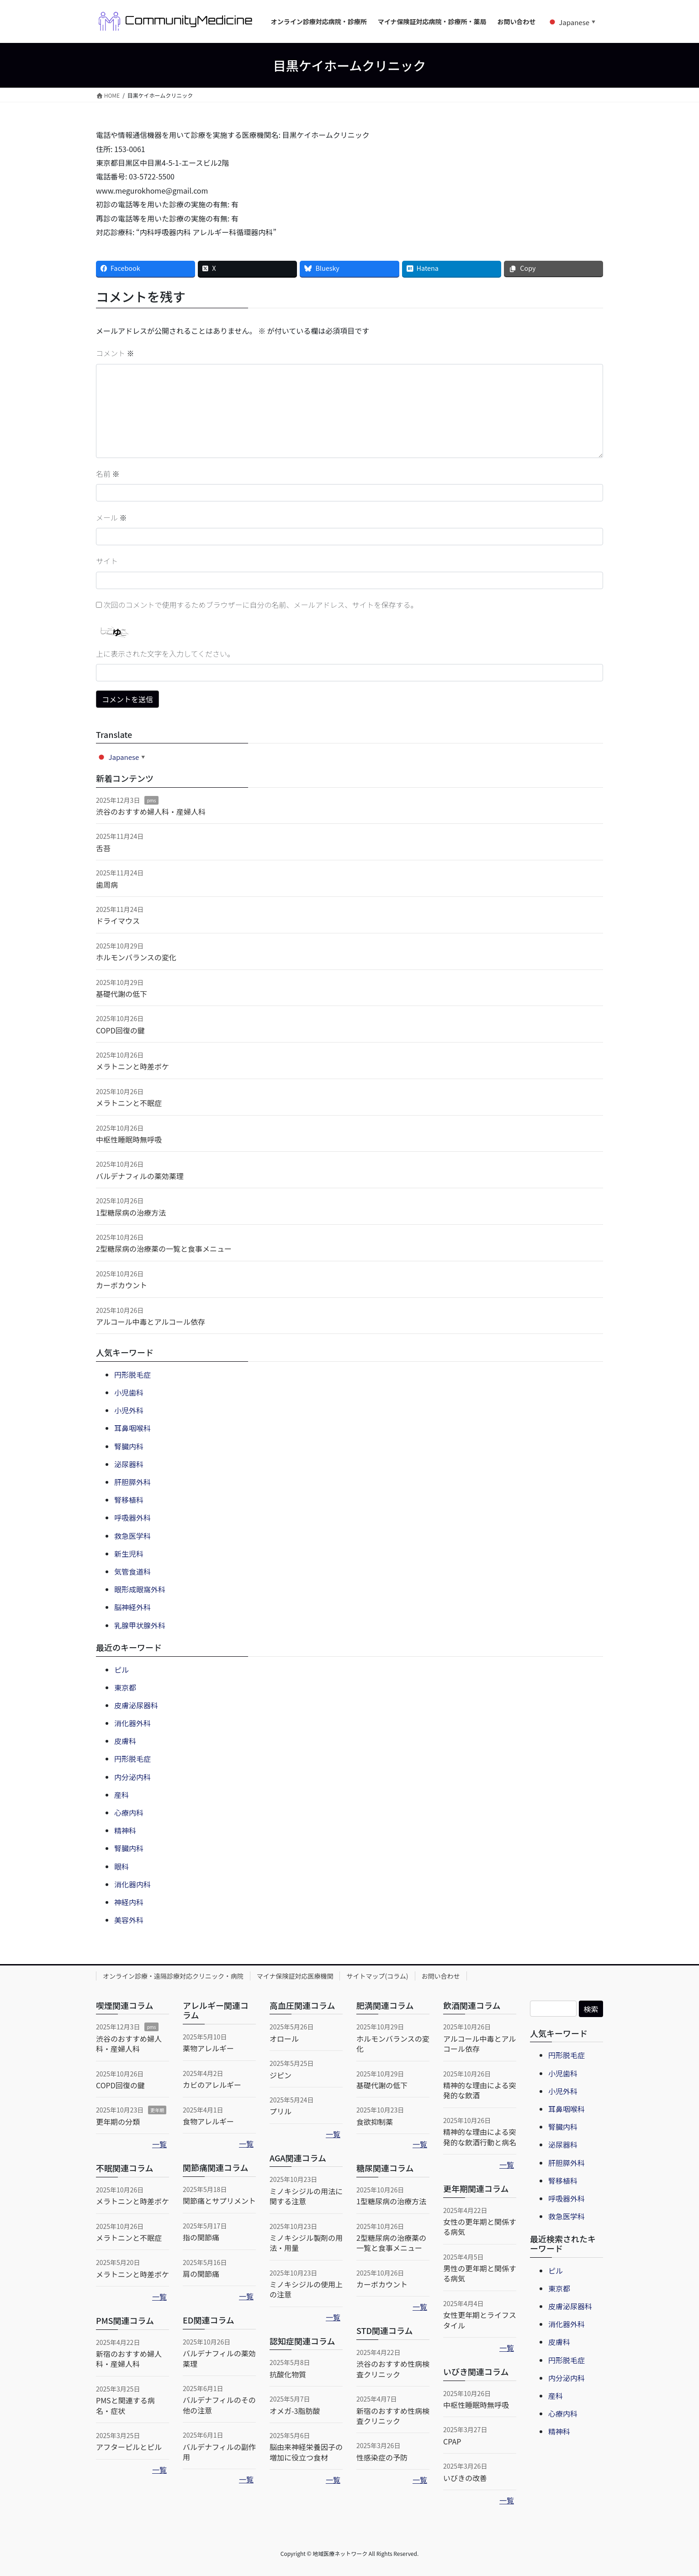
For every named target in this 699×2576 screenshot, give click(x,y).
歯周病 (107, 884)
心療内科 (128, 1812)
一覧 (159, 2144)
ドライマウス (118, 920)
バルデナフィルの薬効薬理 (140, 1175)
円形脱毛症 (132, 1374)
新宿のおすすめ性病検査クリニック (392, 2415)
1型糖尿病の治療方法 (131, 1212)
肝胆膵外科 (132, 1481)
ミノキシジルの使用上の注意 (306, 2289)
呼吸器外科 (132, 1517)
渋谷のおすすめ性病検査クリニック (392, 2368)
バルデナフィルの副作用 (219, 2451)
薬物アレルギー (208, 2048)
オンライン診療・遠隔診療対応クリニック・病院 (173, 1976)
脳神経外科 (132, 1606)
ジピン (280, 2075)
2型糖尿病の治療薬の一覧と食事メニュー (164, 1248)
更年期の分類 (118, 2121)
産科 (121, 1794)
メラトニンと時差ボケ (132, 1066)
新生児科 (128, 1553)
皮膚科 (125, 1740)
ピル (121, 1669)
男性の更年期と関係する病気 (479, 2273)
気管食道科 (132, 1571)
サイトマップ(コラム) (377, 1976)
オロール (284, 2038)
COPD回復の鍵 (120, 1030)
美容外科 (128, 1919)
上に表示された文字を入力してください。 (165, 653)
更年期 (157, 2110)
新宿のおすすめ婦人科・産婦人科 (129, 2358)
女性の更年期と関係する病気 (479, 2226)
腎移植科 (128, 1499)
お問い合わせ (441, 1976)
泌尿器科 (128, 1464)
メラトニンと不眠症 (129, 1102)
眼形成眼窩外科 (139, 1589)
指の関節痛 (201, 2237)
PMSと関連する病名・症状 (125, 2405)
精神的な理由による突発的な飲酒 (479, 2090)
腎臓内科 (128, 1446)
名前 (108, 473)
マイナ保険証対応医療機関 (295, 1976)
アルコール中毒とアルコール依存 (150, 1321)
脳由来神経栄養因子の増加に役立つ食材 (306, 2451)
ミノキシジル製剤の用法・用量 (306, 2242)
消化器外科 (132, 1722)
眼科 (121, 1866)
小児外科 (128, 1410)
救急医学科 (132, 1535)
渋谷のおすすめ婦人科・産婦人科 (151, 811)
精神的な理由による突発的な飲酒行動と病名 (479, 2136)
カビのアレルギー (212, 2084)
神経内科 (128, 1901)
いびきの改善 (465, 2477)
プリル (280, 2111)
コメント (115, 353)
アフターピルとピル (129, 2446)
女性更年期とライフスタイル (479, 2319)
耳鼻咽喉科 (132, 1427)
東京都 (125, 1687)
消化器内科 (132, 1884)
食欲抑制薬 (374, 2121)
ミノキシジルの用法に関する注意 (306, 2196)
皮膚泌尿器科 (136, 1705)
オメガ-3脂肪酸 (295, 2410)
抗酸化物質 (288, 2374)
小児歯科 (128, 1392)
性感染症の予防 (382, 2457)
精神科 (125, 1830)
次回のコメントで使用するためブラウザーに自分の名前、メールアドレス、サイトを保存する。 (261, 604)
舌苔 (103, 848)
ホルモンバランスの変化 (136, 957)
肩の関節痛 (201, 2273)
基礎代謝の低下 (121, 993)
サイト (107, 560)
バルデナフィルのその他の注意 (219, 2404)
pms (151, 800)
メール (111, 517)
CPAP (452, 2441)
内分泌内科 (132, 1776)
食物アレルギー (208, 2121)
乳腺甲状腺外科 (139, 1625)
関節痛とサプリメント (219, 2200)
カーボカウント (121, 1285)
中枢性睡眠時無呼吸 (129, 1139)
